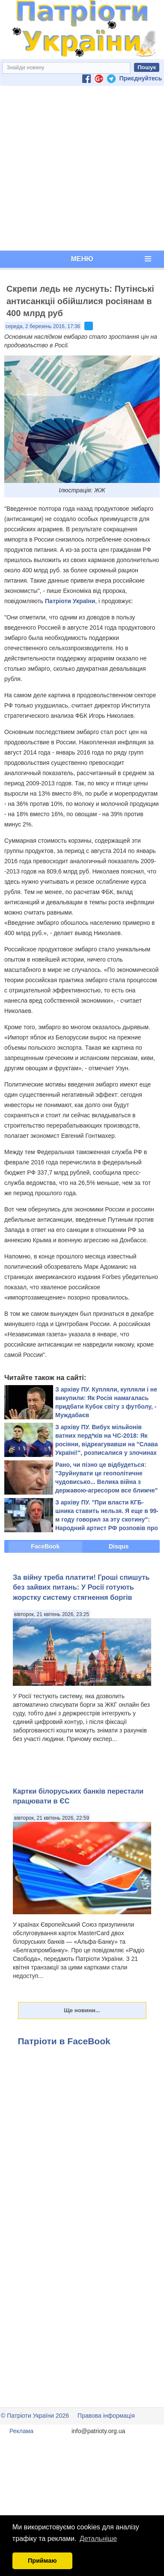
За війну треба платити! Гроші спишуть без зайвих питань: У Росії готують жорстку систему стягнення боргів (81, 1587)
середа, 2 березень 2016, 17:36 (43, 326)
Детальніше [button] (98, 2538)
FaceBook (45, 1546)
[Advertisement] (80, 168)
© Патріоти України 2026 (35, 2415)
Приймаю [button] (42, 2560)
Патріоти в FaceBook (64, 2041)
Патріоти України (70, 601)
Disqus (119, 1546)
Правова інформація (106, 2415)
